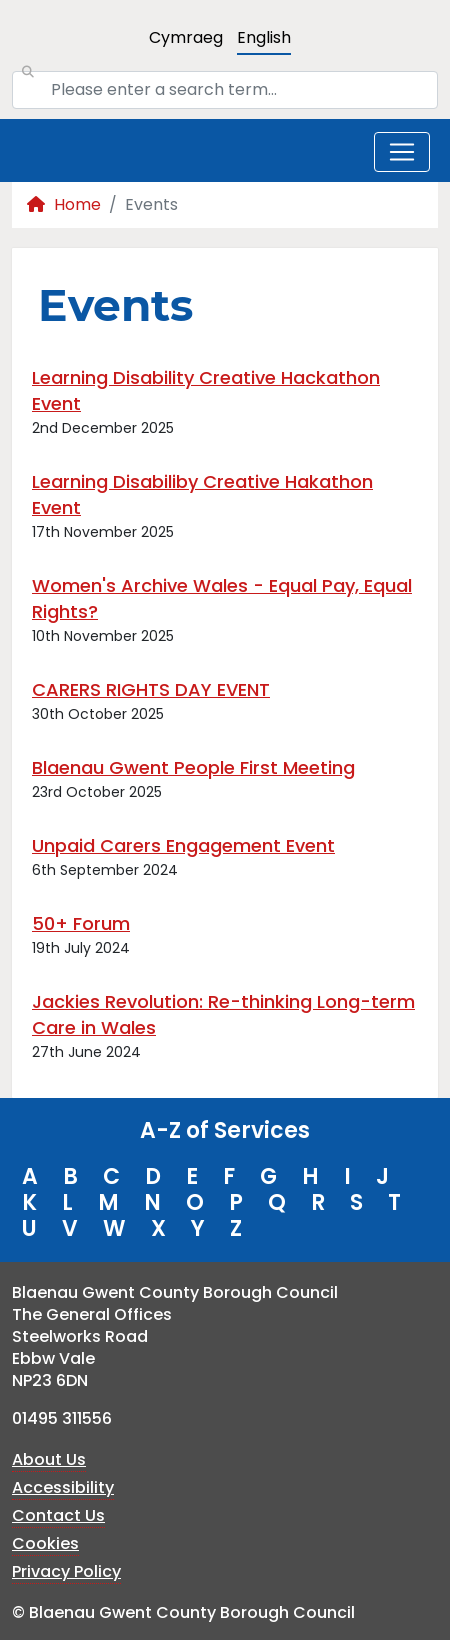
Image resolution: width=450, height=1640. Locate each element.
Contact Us (58, 1515)
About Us (49, 1459)
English (264, 37)
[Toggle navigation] (402, 152)
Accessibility (63, 1487)
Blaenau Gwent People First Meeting (193, 767)
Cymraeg (186, 37)
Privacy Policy (66, 1571)
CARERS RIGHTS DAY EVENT (151, 689)
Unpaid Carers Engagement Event (183, 845)
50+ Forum (81, 923)
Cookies (45, 1543)
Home (64, 204)
